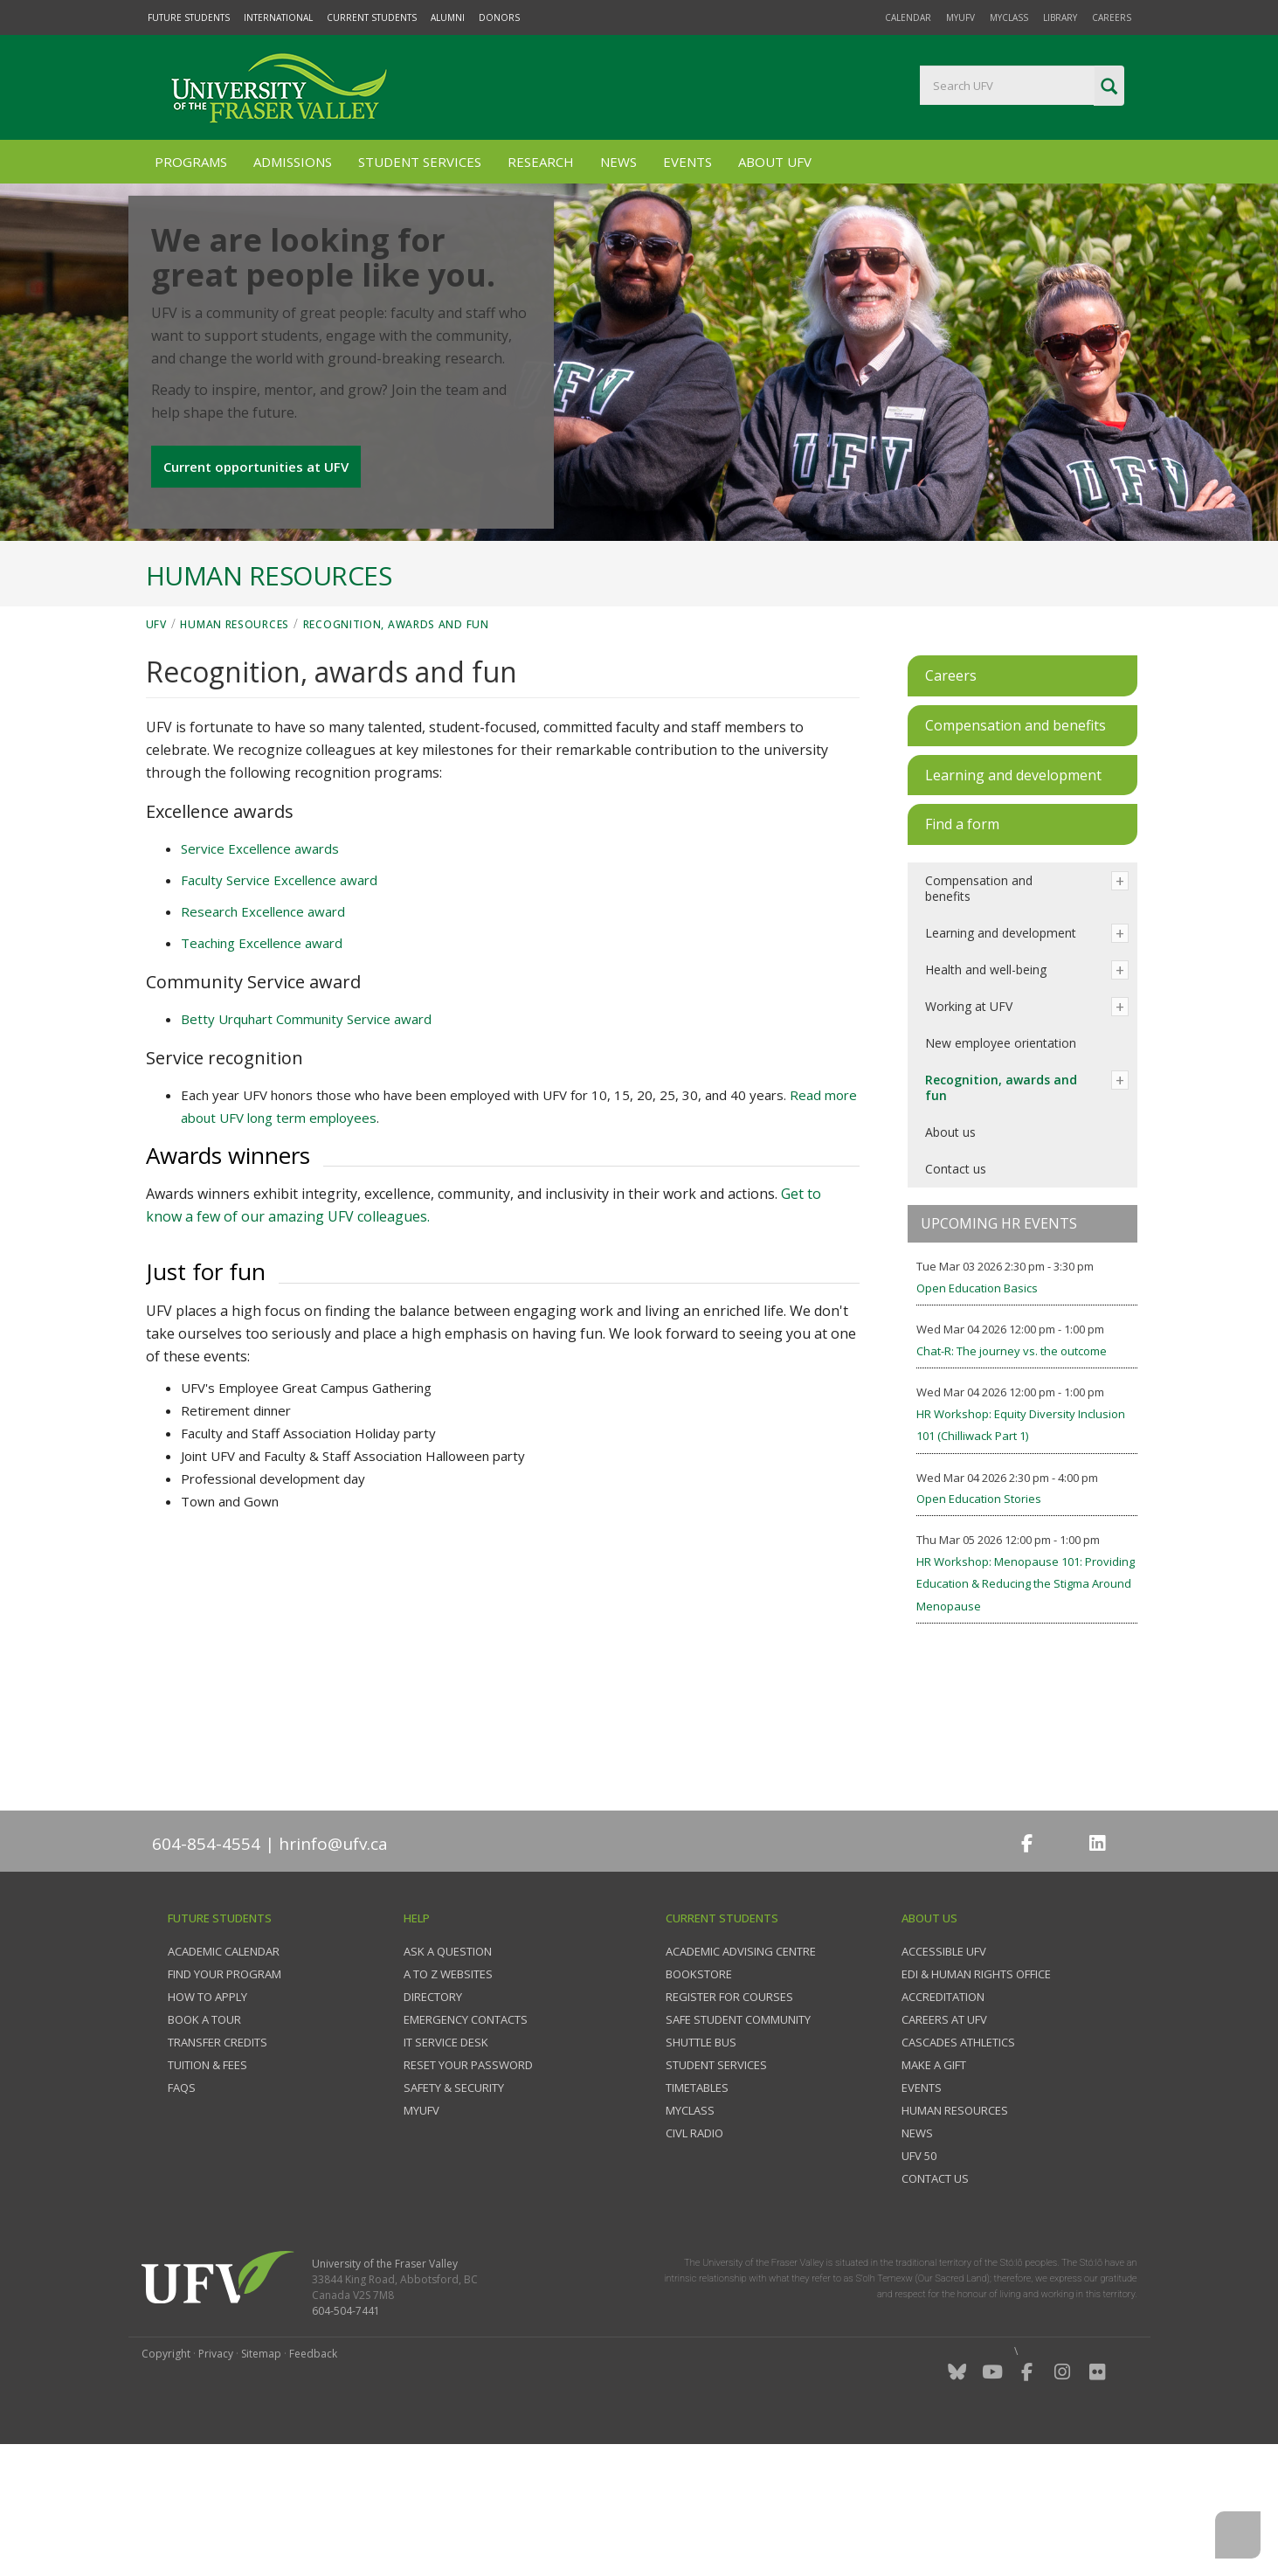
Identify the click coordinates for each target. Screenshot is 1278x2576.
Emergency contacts (466, 2142)
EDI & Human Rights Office (976, 2097)
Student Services (419, 161)
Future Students (189, 17)
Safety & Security (454, 2211)
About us (950, 1255)
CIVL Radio (694, 2256)
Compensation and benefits (979, 1011)
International (278, 17)
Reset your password (468, 2188)
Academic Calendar (224, 2074)
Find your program (224, 2097)
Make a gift (934, 2188)
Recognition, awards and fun (396, 747)
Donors (499, 17)
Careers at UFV (944, 2142)
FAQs (182, 2211)
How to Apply (207, 2120)
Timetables (697, 2211)
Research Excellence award (263, 1034)
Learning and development (1000, 1056)
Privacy (215, 2476)
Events (687, 161)
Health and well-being (986, 1092)
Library (1060, 17)
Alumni (448, 17)
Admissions (292, 161)
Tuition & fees (207, 2188)
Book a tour (204, 2142)
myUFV (960, 17)
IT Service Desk (446, 2165)
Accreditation (943, 2120)
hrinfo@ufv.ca (333, 1967)
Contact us (955, 1292)
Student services (716, 2188)
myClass (1009, 17)
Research (541, 161)
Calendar (908, 17)
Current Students (372, 17)
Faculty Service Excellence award (279, 1003)
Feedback (313, 2476)
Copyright (166, 2476)
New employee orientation (1000, 1166)
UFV (156, 747)
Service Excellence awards (260, 971)
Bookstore (699, 2097)
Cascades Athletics (958, 2165)
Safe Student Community (738, 2142)
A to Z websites (448, 2097)
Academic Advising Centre (741, 2074)
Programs (191, 161)
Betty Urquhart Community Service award (306, 1142)
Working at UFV (968, 1129)
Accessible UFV (944, 2074)
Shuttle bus (701, 2165)
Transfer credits (217, 2165)
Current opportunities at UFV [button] (259, 546)
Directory (433, 2120)
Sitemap (261, 2476)
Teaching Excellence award (261, 1066)
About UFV (775, 161)
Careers (1111, 17)
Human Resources (234, 747)
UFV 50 (919, 2279)
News (618, 161)
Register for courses (729, 2120)
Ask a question (448, 2074)
